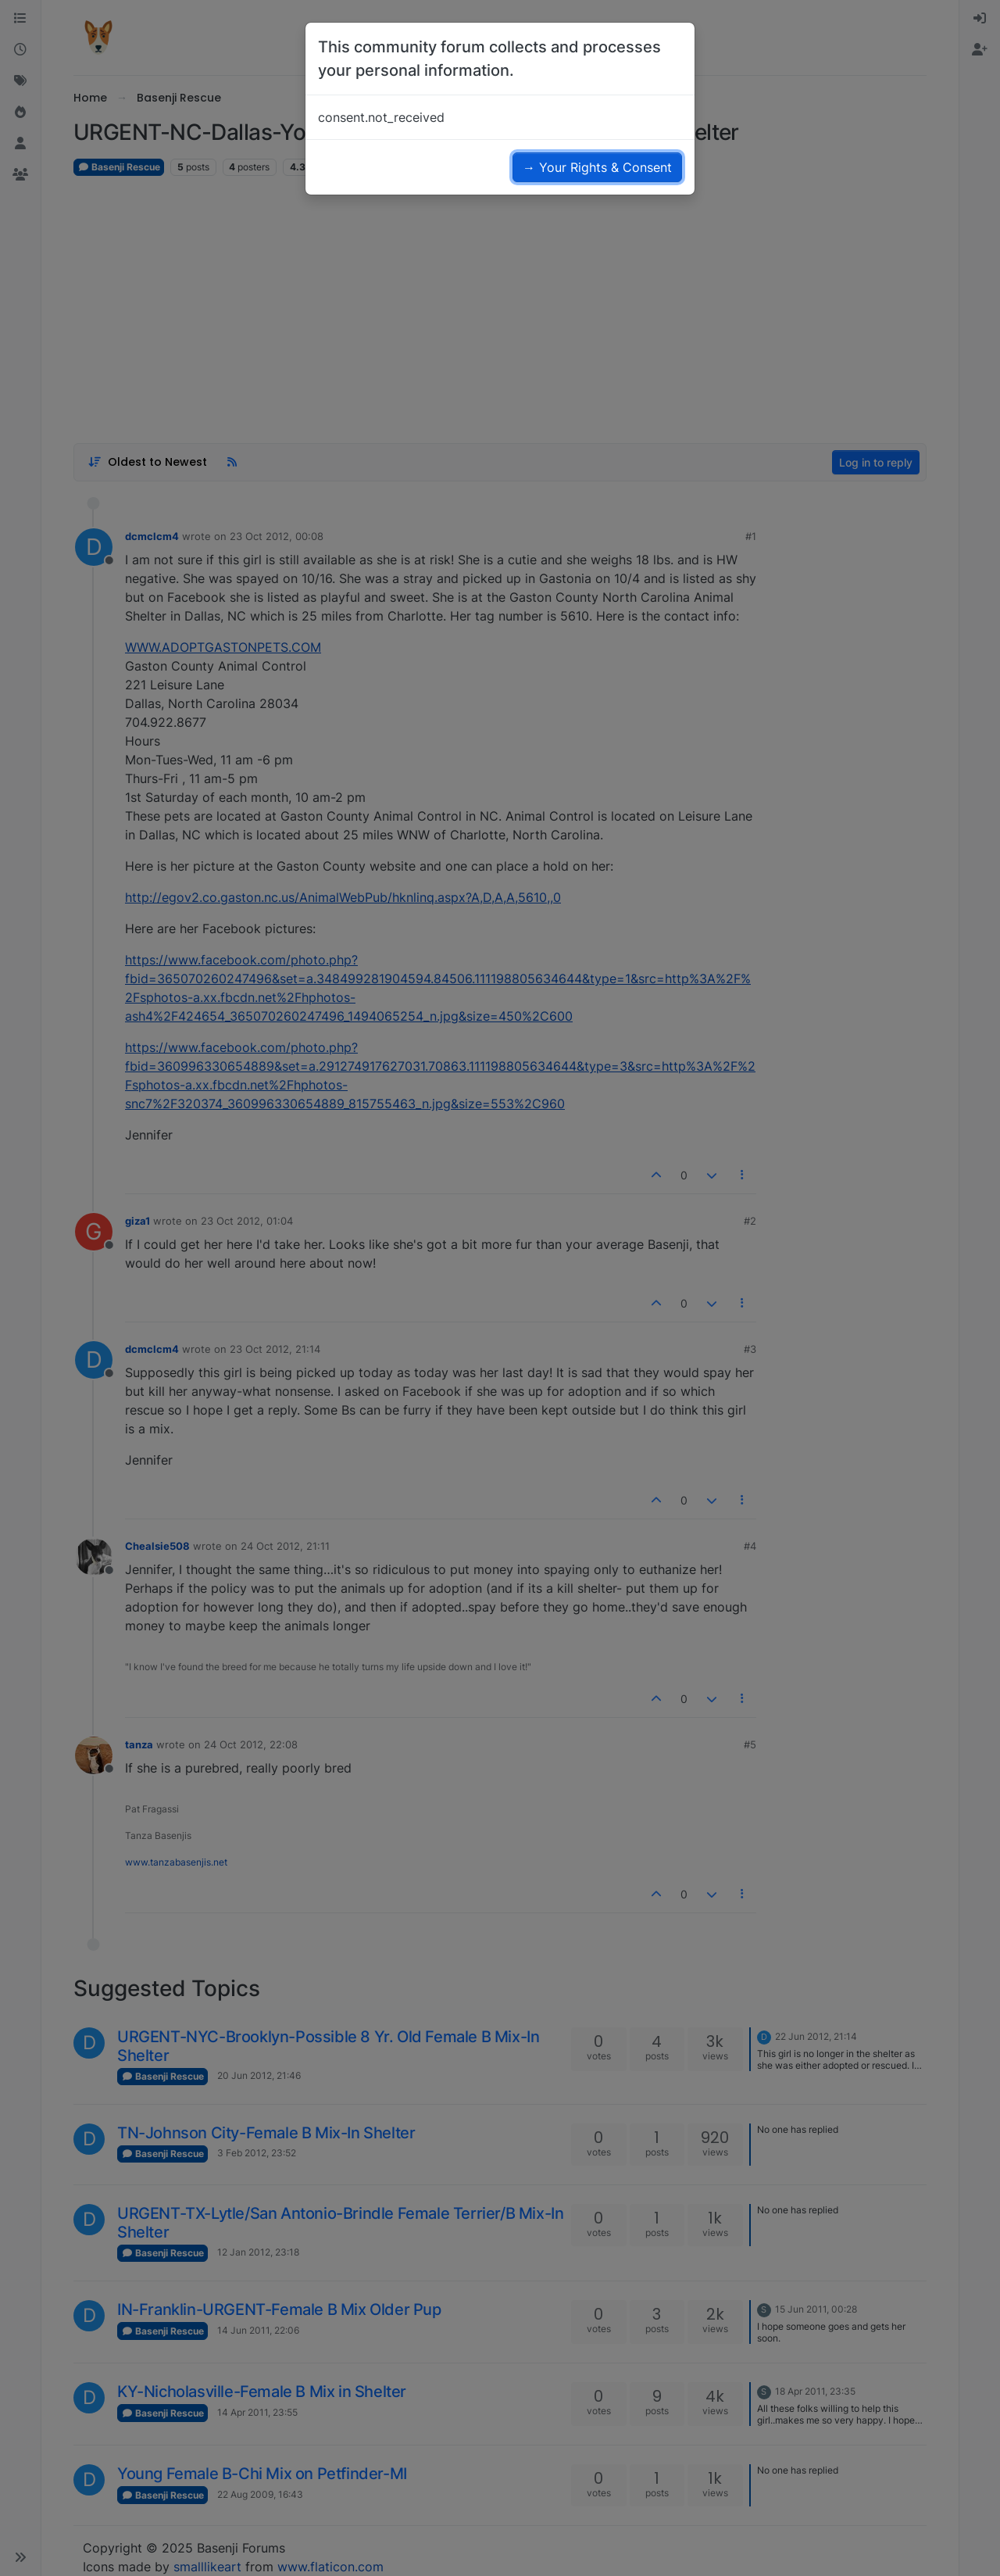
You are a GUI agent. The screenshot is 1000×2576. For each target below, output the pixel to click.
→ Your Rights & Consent (597, 167)
